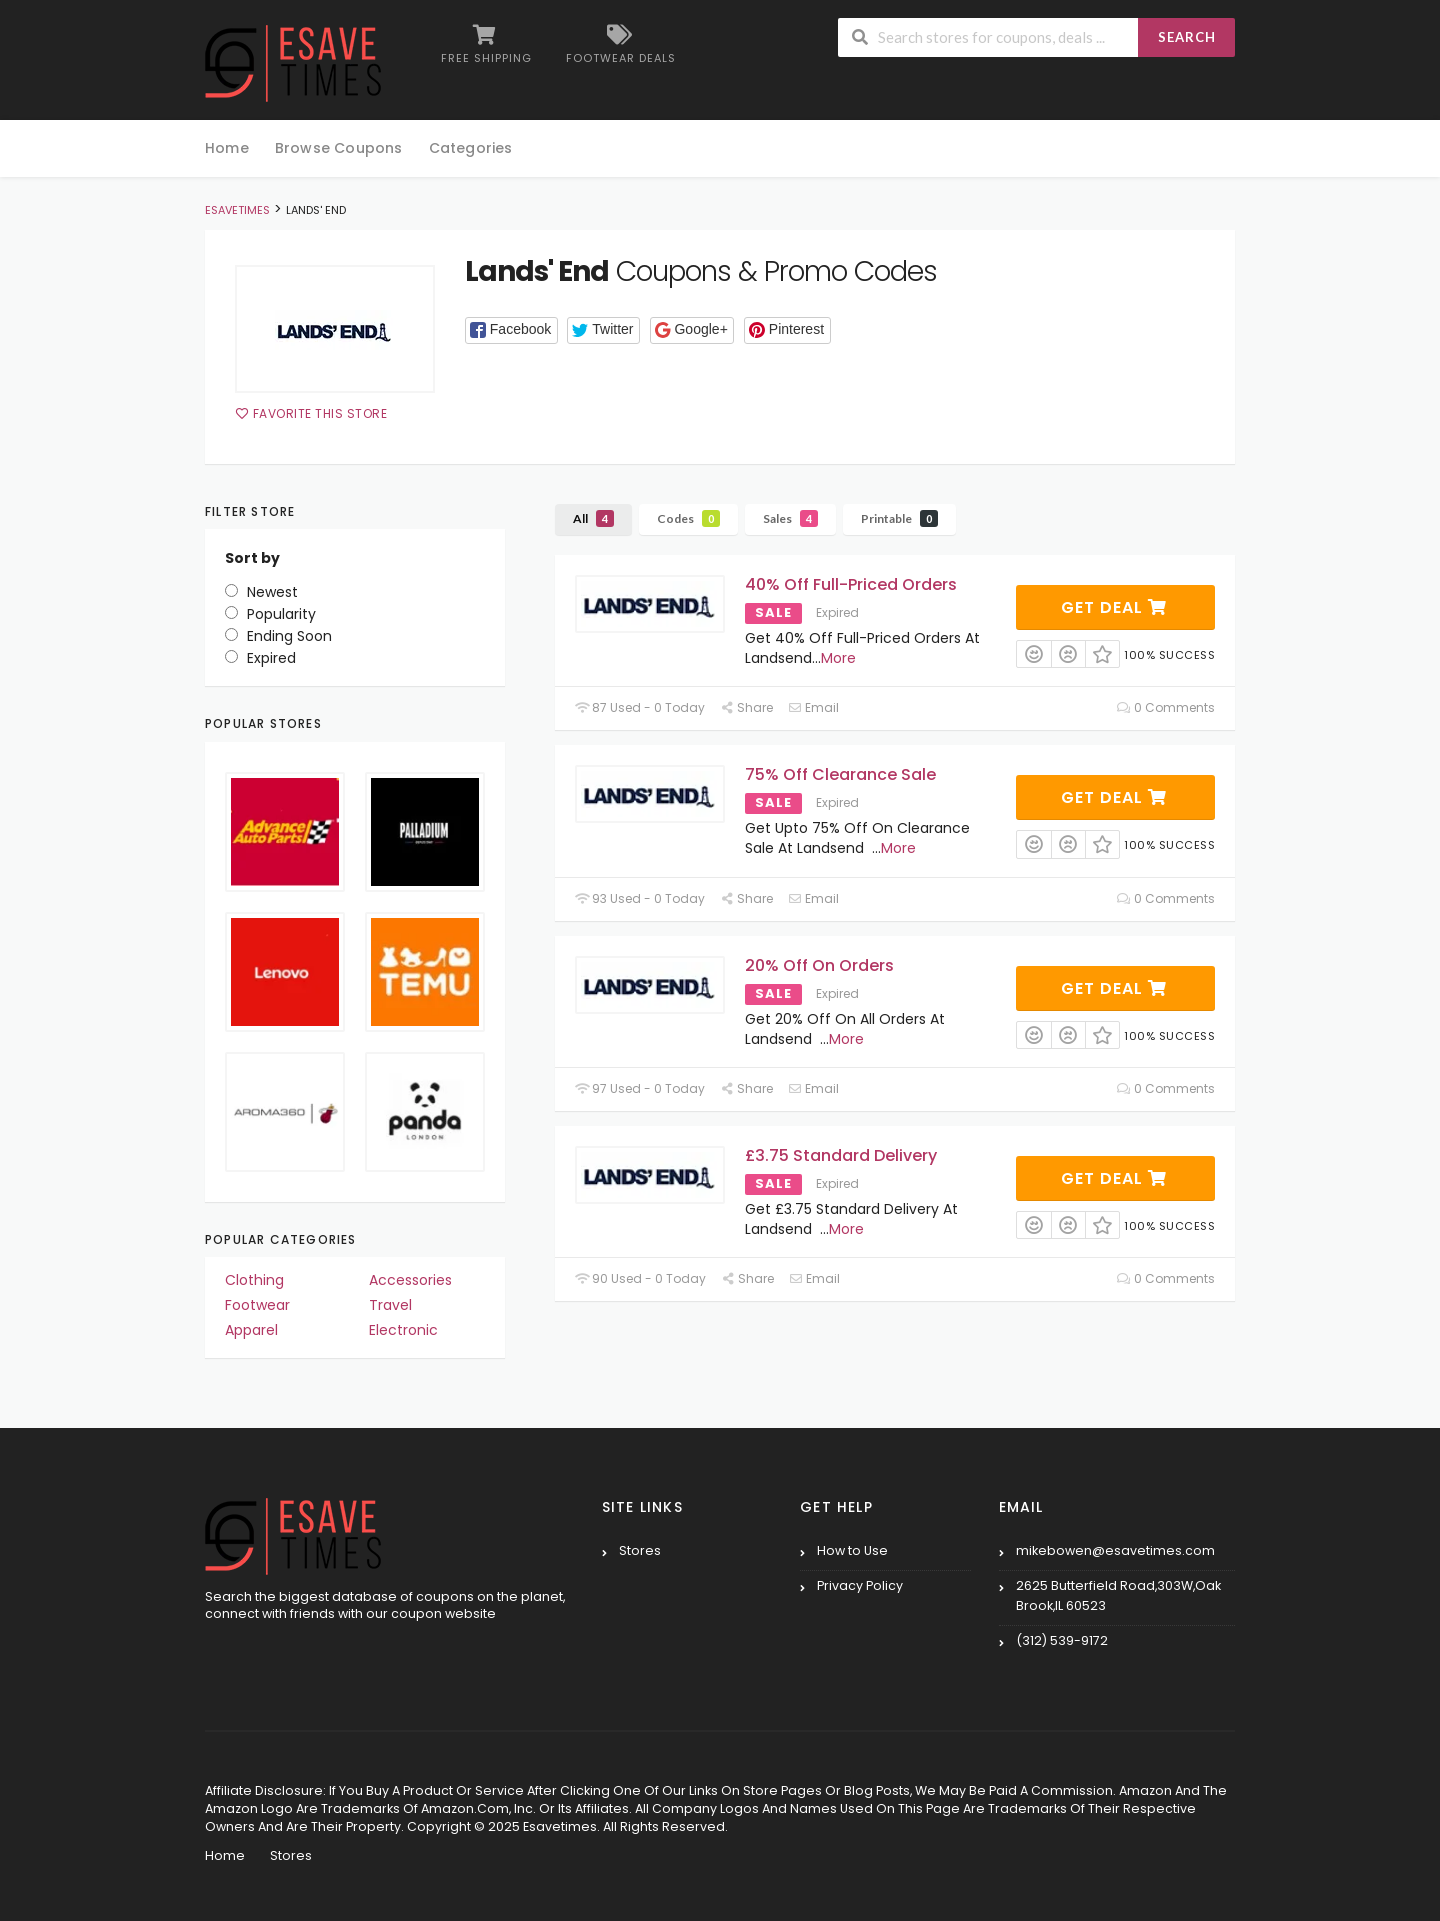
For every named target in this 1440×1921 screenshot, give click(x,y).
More (838, 658)
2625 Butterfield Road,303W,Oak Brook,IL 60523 (1118, 1595)
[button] (511, 330)
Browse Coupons (339, 148)
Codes (688, 518)
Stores (640, 1550)
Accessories (410, 1280)
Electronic (403, 1330)
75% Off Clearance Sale (840, 774)
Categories (471, 148)
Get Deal (1114, 607)
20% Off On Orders (819, 965)
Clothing (254, 1280)
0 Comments (1166, 707)
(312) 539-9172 (1062, 1640)
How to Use (852, 1550)
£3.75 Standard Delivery (841, 1155)
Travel (390, 1305)
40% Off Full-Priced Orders (851, 584)
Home (227, 148)
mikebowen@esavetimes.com (1115, 1550)
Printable (899, 518)
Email (813, 707)
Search (1187, 37)
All (593, 518)
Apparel (251, 1330)
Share (746, 707)
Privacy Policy (860, 1585)
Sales (790, 518)
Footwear (257, 1305)
